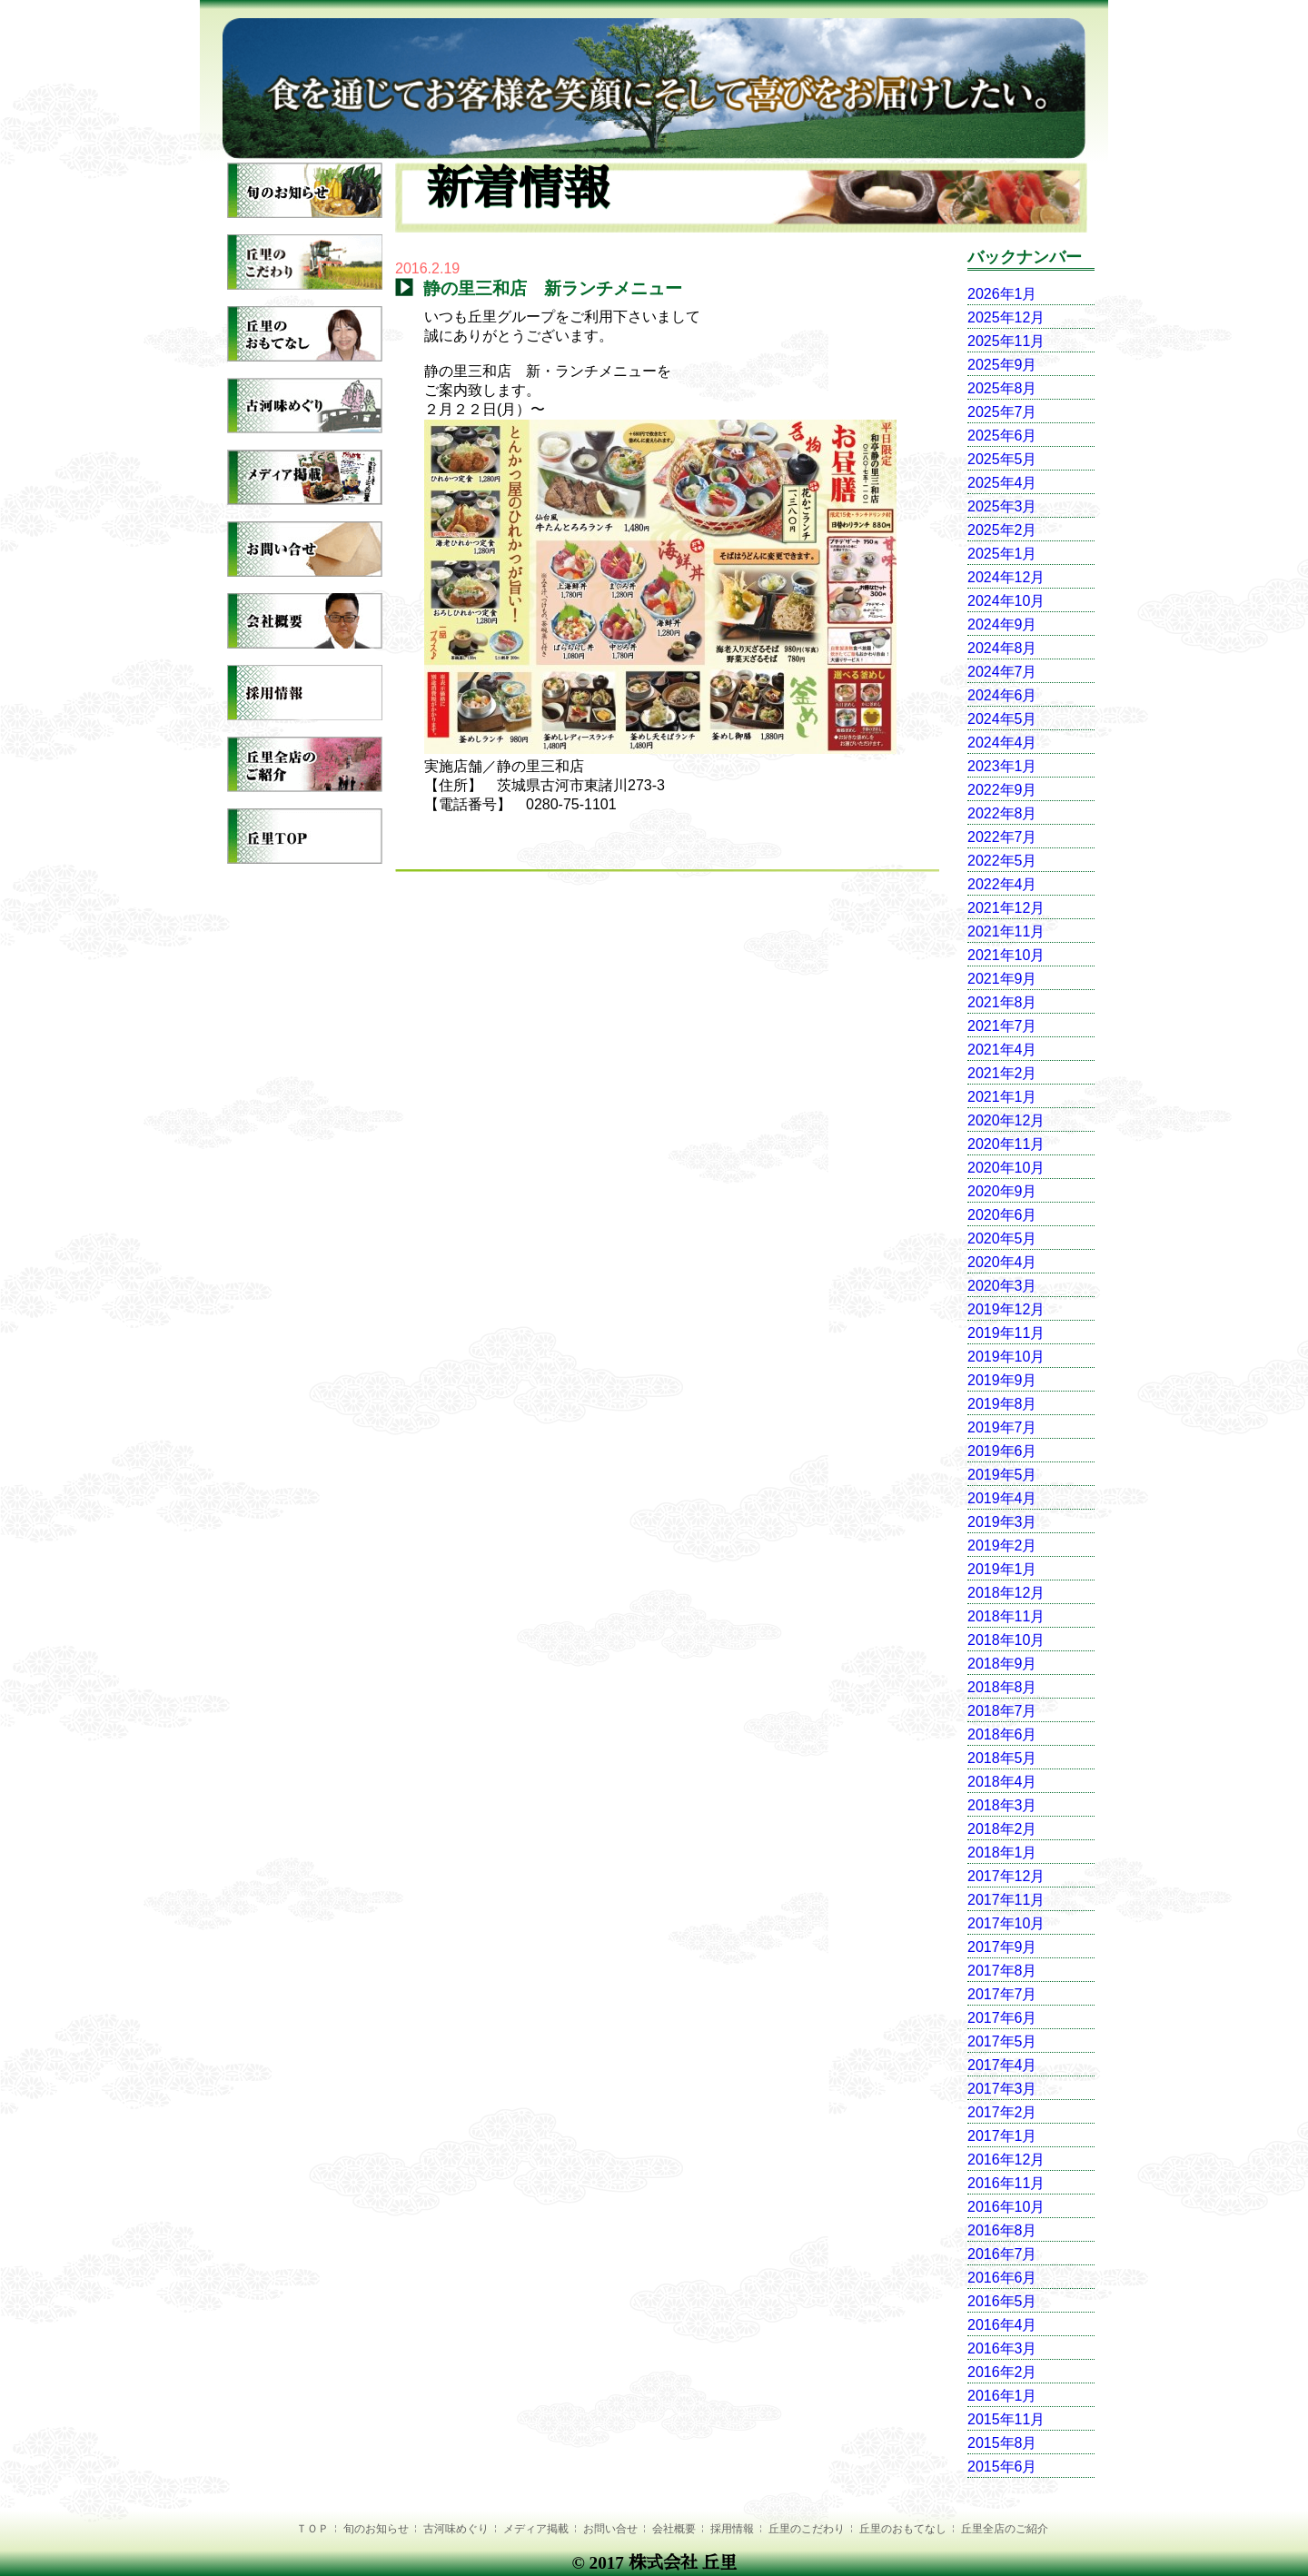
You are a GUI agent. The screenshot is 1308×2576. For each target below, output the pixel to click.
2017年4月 (1002, 2065)
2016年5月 (1002, 2301)
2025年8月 (1002, 388)
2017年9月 (1002, 1947)
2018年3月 (1002, 1805)
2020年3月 (1002, 1285)
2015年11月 (1006, 2419)
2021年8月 (1002, 1002)
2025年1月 (1002, 553)
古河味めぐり (456, 2528)
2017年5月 (1002, 2041)
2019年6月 (1002, 1451)
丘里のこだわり (806, 2528)
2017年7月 (1002, 1994)
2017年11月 (1006, 1899)
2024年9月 (1002, 624)
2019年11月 (1006, 1333)
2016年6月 (1002, 2277)
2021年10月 (1006, 955)
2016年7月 (1002, 2254)
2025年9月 (1002, 364)
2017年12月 (1006, 1876)
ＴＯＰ (312, 2528)
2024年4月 (1002, 742)
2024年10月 (1006, 601)
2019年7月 (1002, 1427)
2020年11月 (1006, 1144)
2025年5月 (1002, 459)
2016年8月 (1002, 2230)
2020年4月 (1002, 1262)
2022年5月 (1002, 860)
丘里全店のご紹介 (1004, 2528)
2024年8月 (1002, 648)
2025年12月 (1006, 317)
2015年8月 (1002, 2443)
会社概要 (674, 2528)
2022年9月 (1002, 790)
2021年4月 (1002, 1049)
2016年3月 (1002, 2348)
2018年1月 (1002, 1852)
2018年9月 (1002, 1663)
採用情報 (732, 2528)
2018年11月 (1006, 1616)
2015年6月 (1002, 2466)
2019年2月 (1002, 1545)
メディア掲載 (536, 2528)
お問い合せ (610, 2528)
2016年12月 (1006, 2159)
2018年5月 (1002, 1758)
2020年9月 (1002, 1191)
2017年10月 (1006, 1923)
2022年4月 (1002, 884)
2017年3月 (1002, 2088)
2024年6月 (1002, 695)
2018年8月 (1002, 1687)
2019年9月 (1002, 1380)
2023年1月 (1002, 766)
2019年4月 (1002, 1498)
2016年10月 (1006, 2206)
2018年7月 (1002, 1711)
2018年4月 (1002, 1781)
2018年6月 (1002, 1734)
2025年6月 (1002, 435)
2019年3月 (1002, 1522)
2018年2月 (1002, 1829)
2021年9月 (1002, 978)
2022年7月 (1002, 837)
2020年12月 (1006, 1120)
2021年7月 (1002, 1026)
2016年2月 (1002, 2372)
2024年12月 (1006, 577)
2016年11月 (1006, 2183)
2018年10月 (1006, 1640)
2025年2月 (1002, 530)
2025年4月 (1002, 482)
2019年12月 (1006, 1309)
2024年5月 (1002, 719)
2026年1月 (1002, 294)
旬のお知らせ (376, 2528)
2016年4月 (1002, 2325)
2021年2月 (1002, 1073)
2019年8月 (1002, 1404)
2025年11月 (1006, 341)
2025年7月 (1002, 412)
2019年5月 (1002, 1474)
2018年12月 (1006, 1592)
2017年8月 (1002, 1970)
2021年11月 (1006, 931)
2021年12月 (1006, 908)
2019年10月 (1006, 1356)
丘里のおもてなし (902, 2528)
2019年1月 (1002, 1569)
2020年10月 (1006, 1167)
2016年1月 (1002, 2395)
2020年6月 (1002, 1215)
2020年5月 (1002, 1238)
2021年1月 (1002, 1097)
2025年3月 (1002, 506)
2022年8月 (1002, 813)
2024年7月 (1002, 671)
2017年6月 (1002, 2018)
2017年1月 (1002, 2136)
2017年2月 (1002, 2112)
